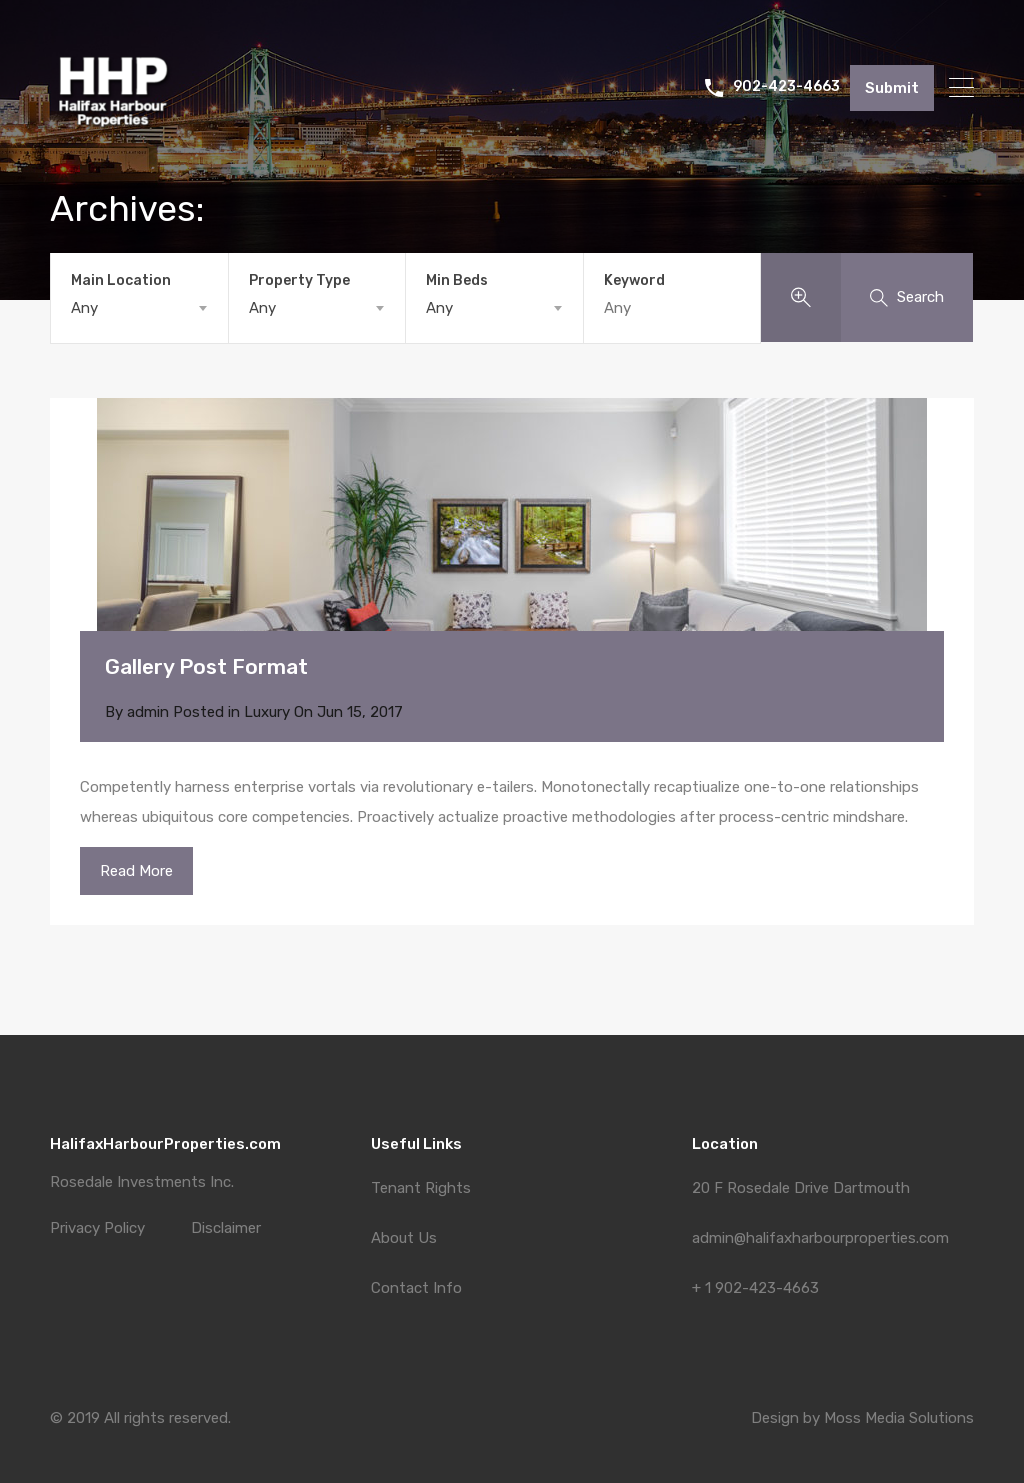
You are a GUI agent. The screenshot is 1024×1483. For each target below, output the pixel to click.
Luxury (267, 712)
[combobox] (139, 308)
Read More (136, 871)
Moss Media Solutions (899, 1418)
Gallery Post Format (206, 666)
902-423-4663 (786, 87)
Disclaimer (226, 1228)
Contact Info (416, 1288)
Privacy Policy (97, 1228)
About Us (404, 1238)
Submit (892, 88)
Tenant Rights (421, 1188)
